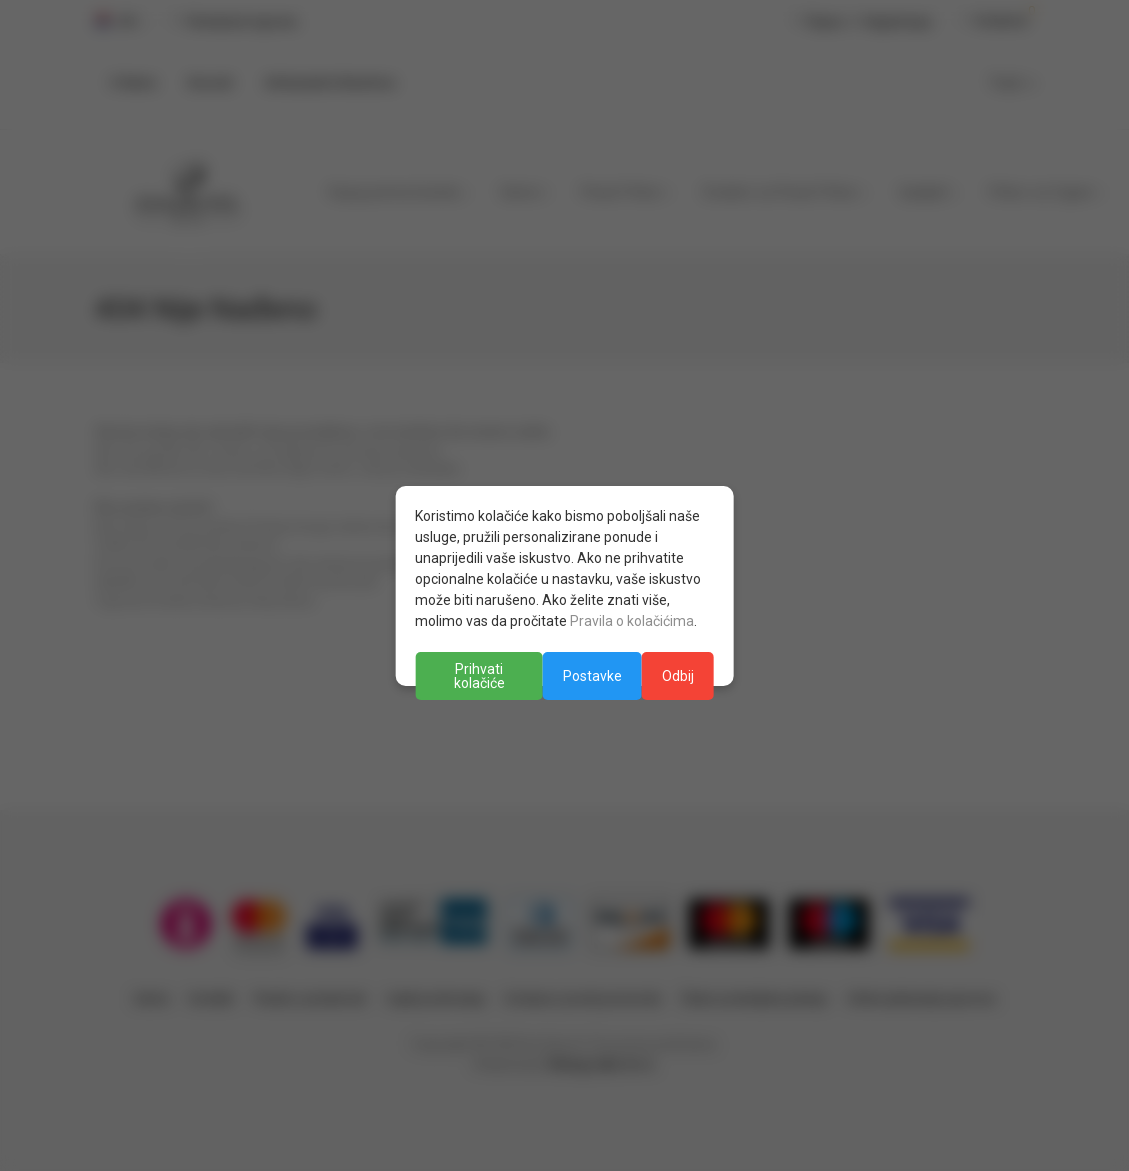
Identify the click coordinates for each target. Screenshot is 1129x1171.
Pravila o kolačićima (632, 621)
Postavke (592, 676)
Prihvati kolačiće (479, 676)
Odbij (678, 676)
